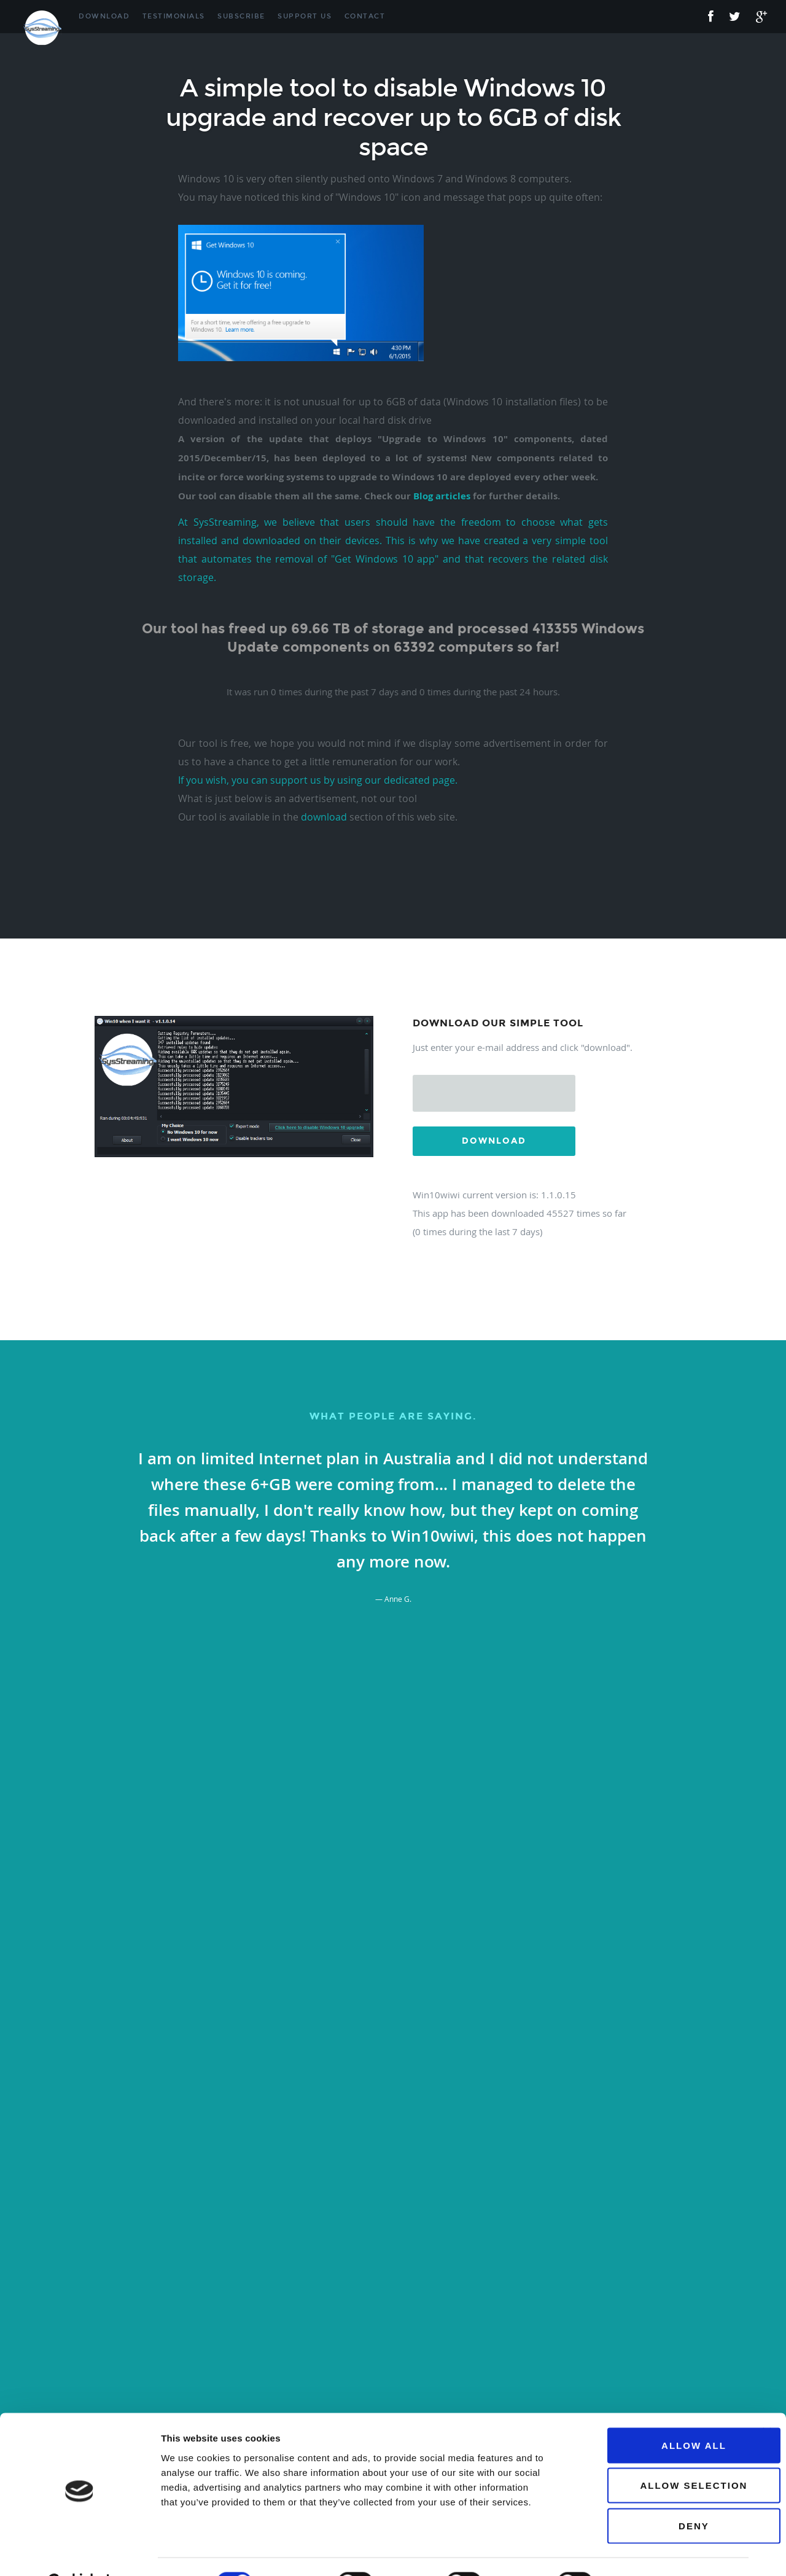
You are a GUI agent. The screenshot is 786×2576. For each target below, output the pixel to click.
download (324, 817)
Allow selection (652, 2455)
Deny (652, 2495)
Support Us (305, 16)
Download (104, 16)
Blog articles (441, 496)
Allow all (652, 2415)
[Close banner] (767, 2401)
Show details (644, 2552)
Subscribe (241, 16)
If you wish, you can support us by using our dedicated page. (317, 780)
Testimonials (173, 16)
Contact (365, 16)
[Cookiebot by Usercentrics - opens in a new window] (79, 2552)
